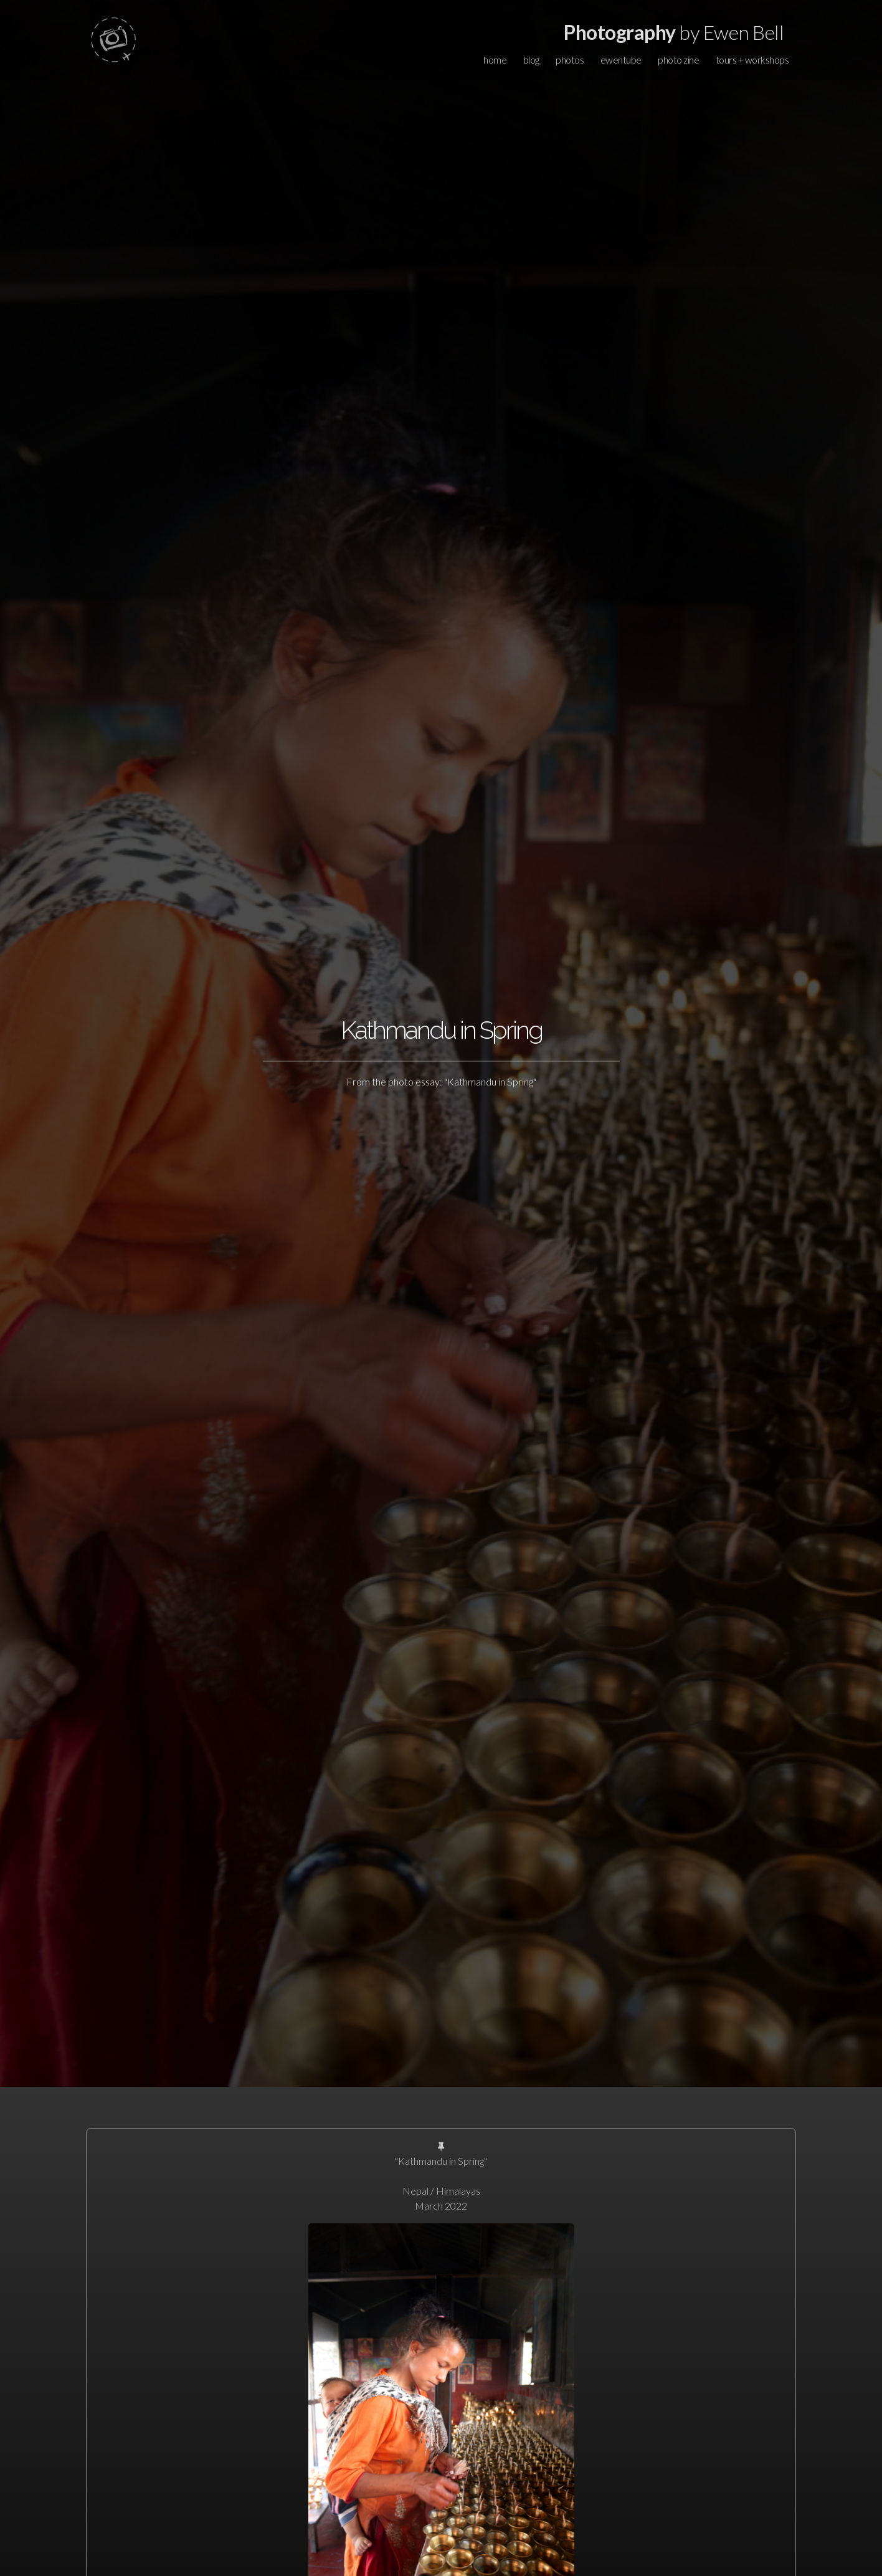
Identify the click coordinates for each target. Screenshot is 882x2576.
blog (531, 59)
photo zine (678, 59)
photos (570, 59)
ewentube (621, 59)
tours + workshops (752, 59)
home (494, 59)
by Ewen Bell (674, 32)
